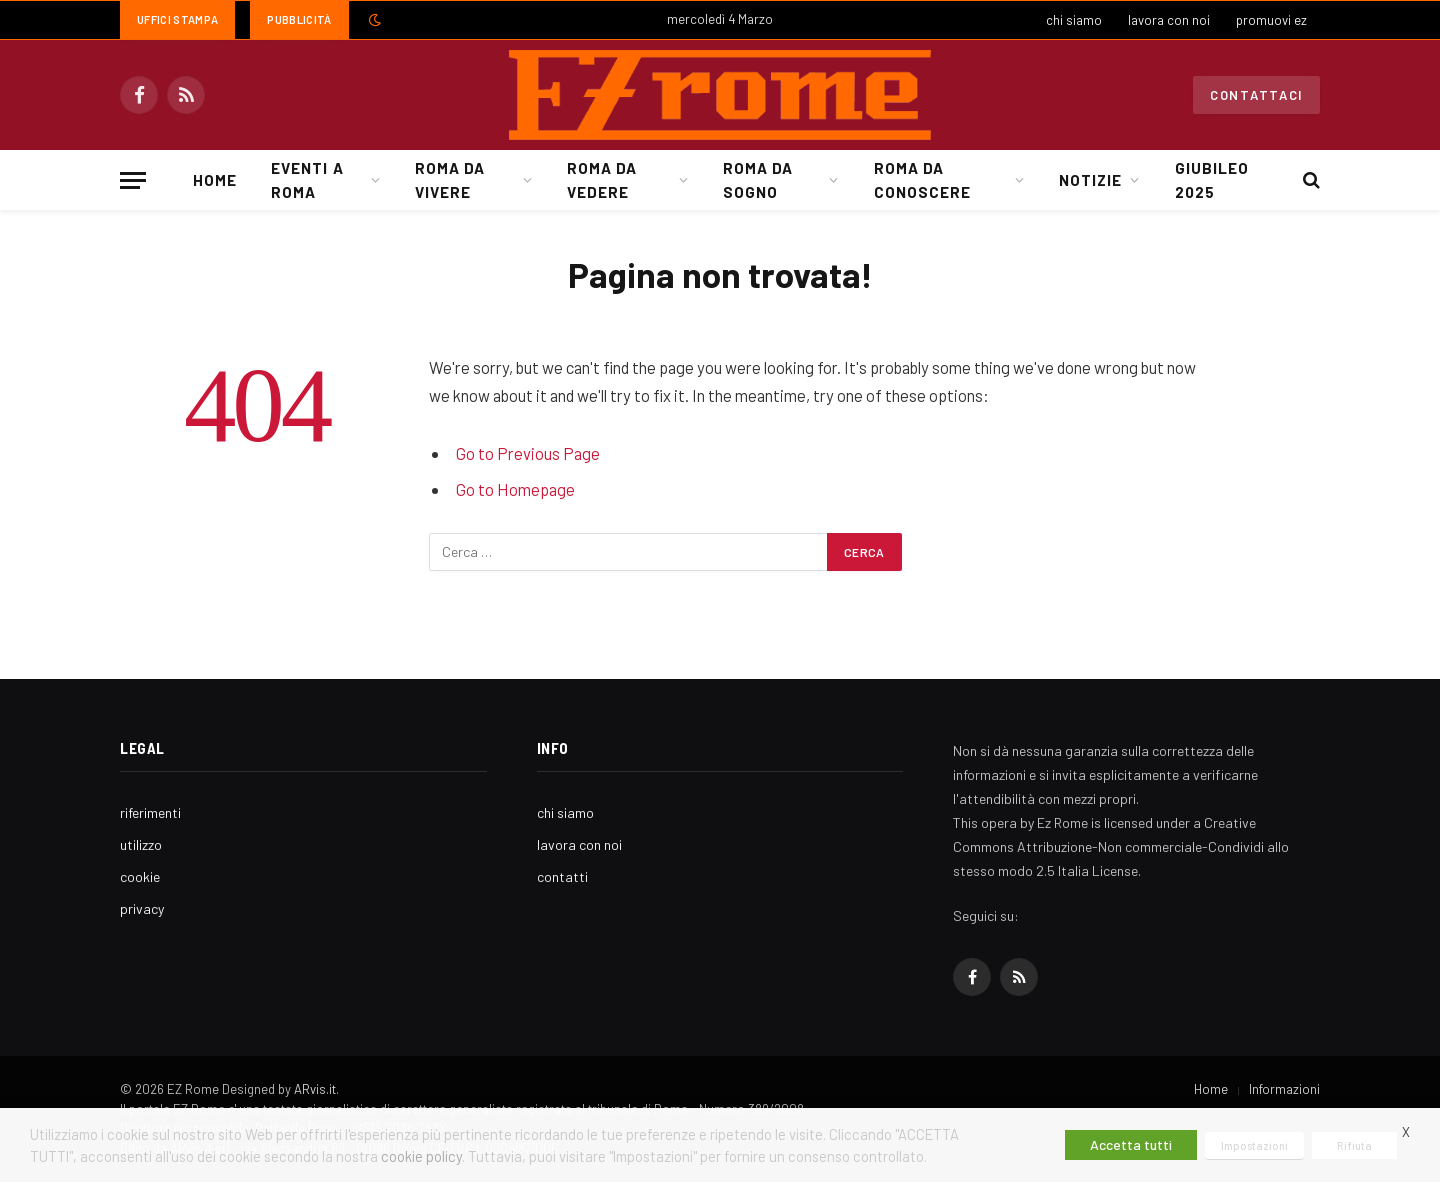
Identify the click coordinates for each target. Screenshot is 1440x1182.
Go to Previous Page (528, 453)
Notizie (1090, 180)
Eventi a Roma (307, 180)
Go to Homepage (515, 489)
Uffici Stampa (177, 19)
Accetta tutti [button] (1131, 1144)
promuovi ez (1271, 20)
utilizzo (141, 844)
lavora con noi (1169, 20)
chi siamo (1074, 20)
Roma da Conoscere (922, 180)
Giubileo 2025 (1212, 180)
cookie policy (421, 1156)
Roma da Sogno (758, 180)
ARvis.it (315, 1089)
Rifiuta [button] (1354, 1145)
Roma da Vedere (602, 180)
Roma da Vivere (450, 180)
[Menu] (133, 180)
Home (215, 180)
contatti (562, 876)
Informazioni (1284, 1089)
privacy (142, 908)
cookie (140, 876)
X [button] (1406, 1132)
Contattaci (1256, 95)
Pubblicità (299, 19)
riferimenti (150, 812)
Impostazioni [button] (1254, 1145)
